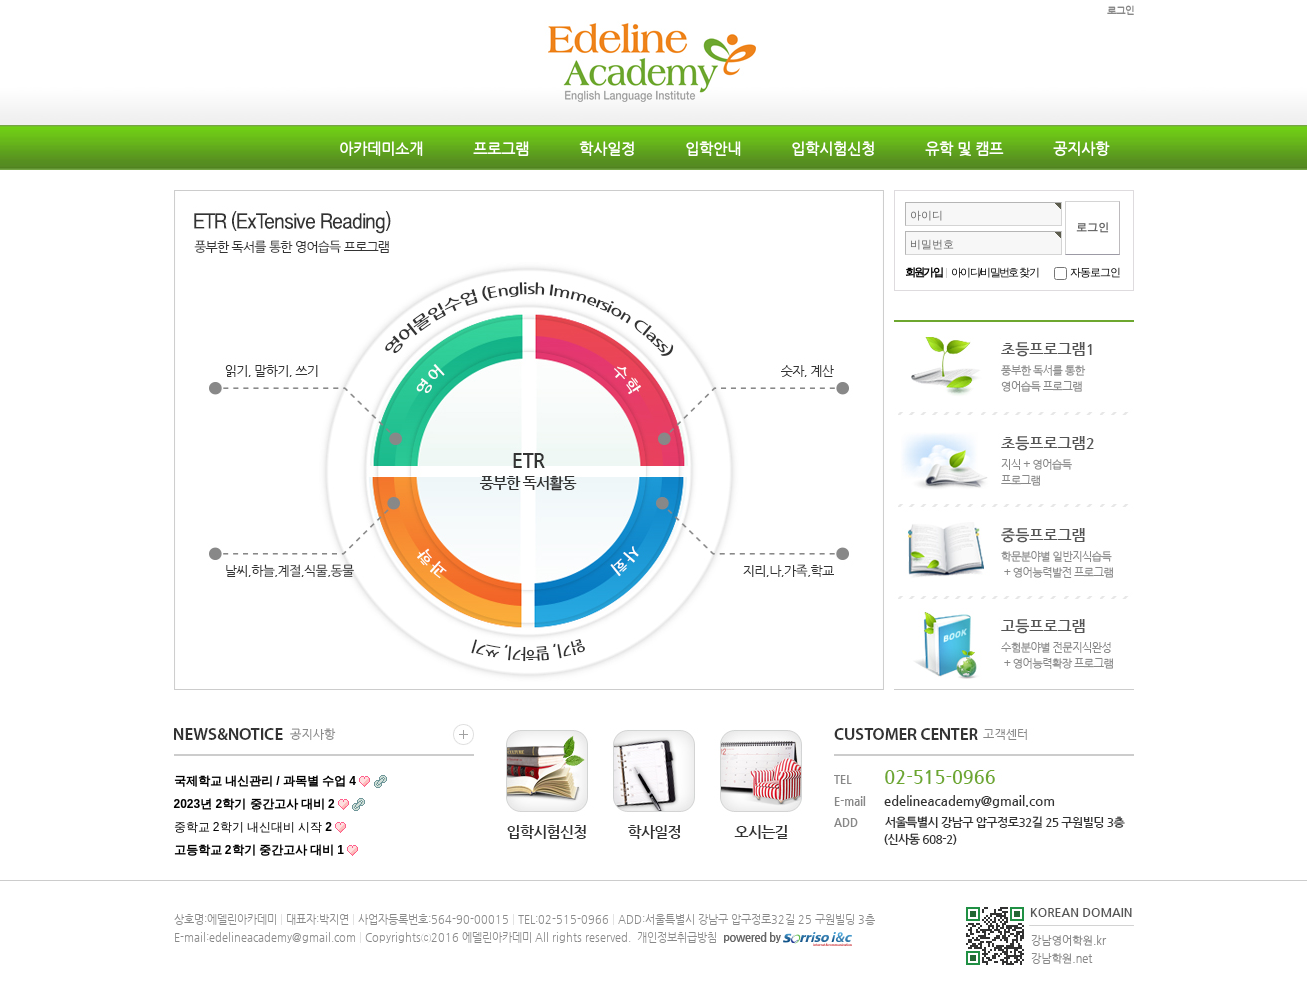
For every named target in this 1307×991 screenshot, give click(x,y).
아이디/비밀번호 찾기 (994, 272)
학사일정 (607, 148)
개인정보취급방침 (675, 937)
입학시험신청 (833, 148)
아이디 (926, 215)
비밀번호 (932, 244)
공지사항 (1081, 148)
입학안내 (713, 148)
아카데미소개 (381, 148)
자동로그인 (1095, 272)
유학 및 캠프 (964, 148)
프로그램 (501, 148)
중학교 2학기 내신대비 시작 (253, 827)
